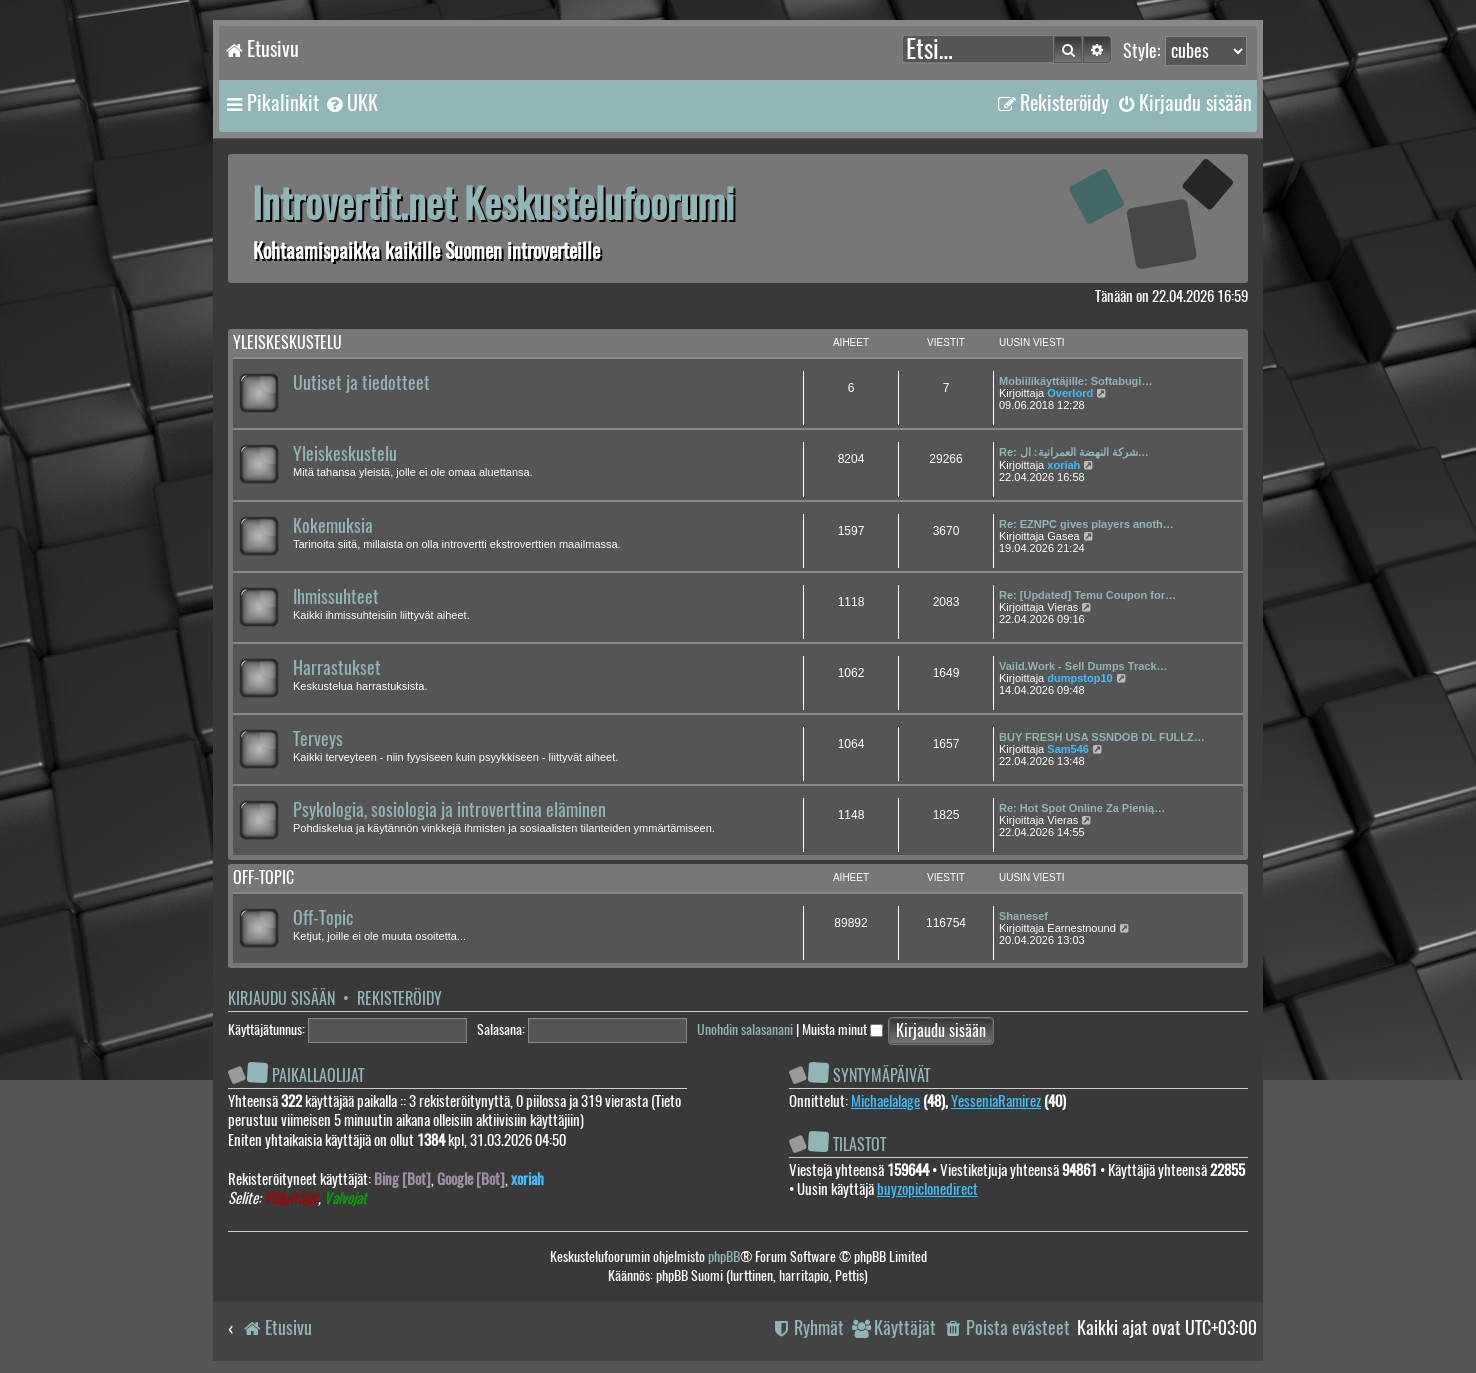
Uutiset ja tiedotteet (361, 383)
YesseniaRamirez (996, 1101)
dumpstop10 (1079, 678)
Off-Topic (323, 918)
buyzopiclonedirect (927, 1189)
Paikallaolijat (318, 1075)
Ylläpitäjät (291, 1198)
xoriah (1063, 465)
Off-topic (263, 877)
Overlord (1070, 393)
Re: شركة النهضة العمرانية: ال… (1074, 452)
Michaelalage (885, 1101)
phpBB (724, 1256)
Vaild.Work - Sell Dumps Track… (1083, 666)
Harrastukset (337, 668)
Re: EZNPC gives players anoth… (1086, 524)
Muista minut (842, 1029)
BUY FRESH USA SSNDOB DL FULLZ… (1102, 737)
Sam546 (1068, 749)
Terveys (318, 739)
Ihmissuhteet (336, 597)
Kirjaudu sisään (281, 998)
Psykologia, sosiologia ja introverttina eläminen (449, 810)
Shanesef (1023, 916)
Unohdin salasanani (745, 1029)
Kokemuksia (333, 526)
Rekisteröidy (399, 998)
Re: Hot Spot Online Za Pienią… (1082, 808)
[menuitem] (351, 103)
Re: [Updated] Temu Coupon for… (1087, 595)
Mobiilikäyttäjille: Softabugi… (1075, 381)
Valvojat (345, 1198)
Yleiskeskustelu (287, 342)
